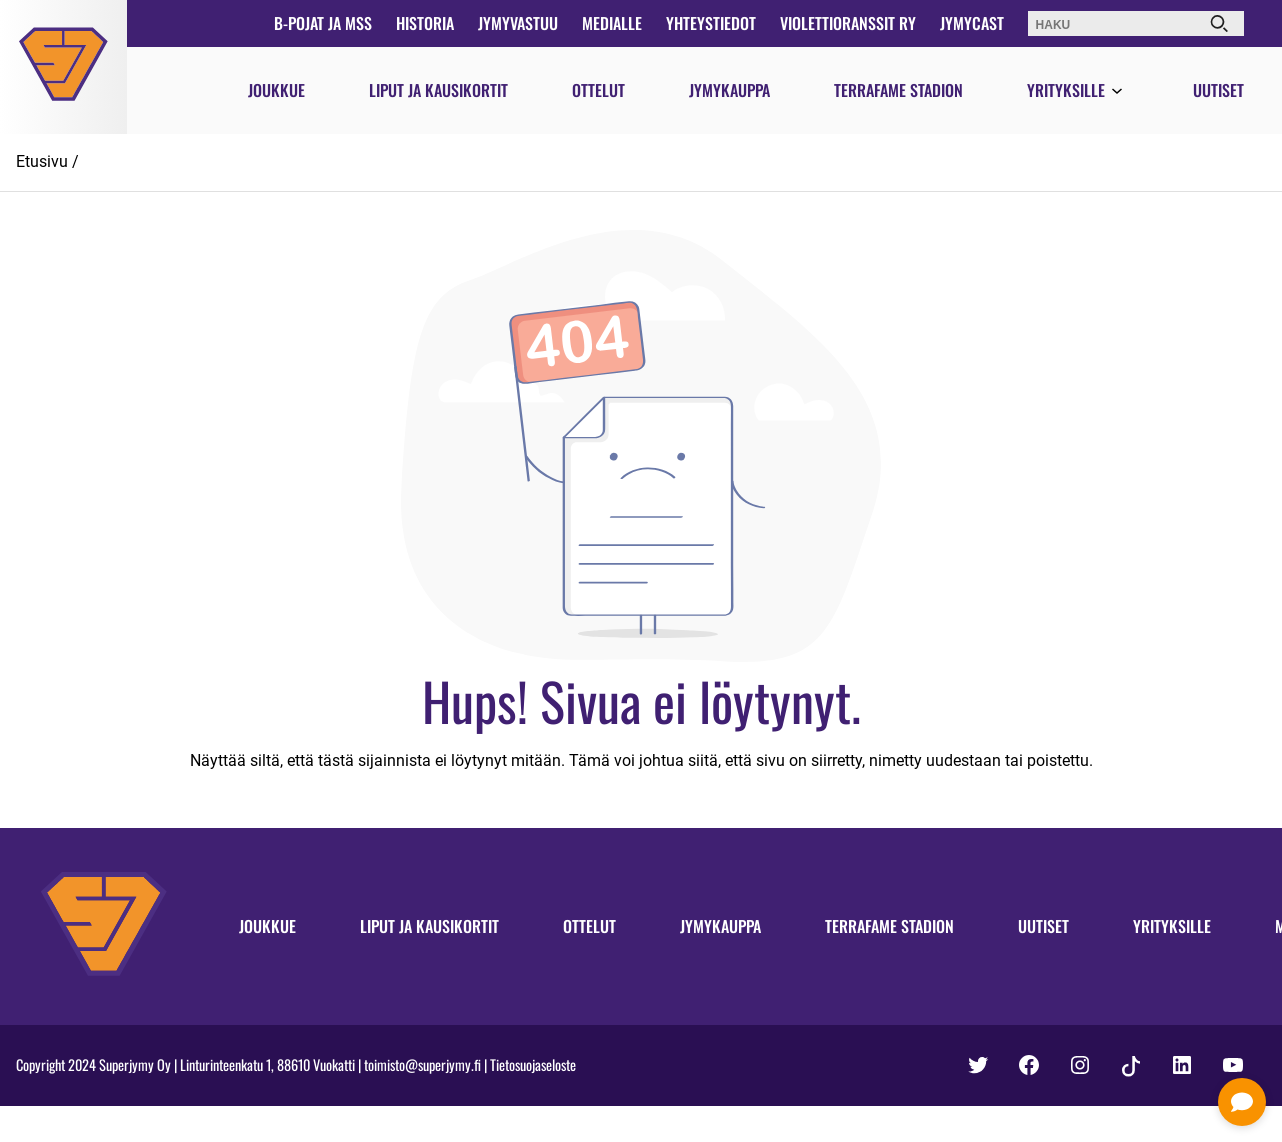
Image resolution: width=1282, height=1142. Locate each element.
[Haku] (1219, 23)
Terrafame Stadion (898, 90)
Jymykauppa (729, 90)
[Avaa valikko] (1117, 92)
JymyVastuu (518, 23)
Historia (425, 23)
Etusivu (42, 161)
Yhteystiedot (711, 23)
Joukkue (276, 90)
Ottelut (598, 90)
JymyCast (972, 23)
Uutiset (1218, 90)
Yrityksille (1066, 90)
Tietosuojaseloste (533, 1064)
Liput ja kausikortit (438, 90)
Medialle (612, 23)
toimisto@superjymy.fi (422, 1064)
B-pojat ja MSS (323, 23)
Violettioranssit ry (848, 23)
